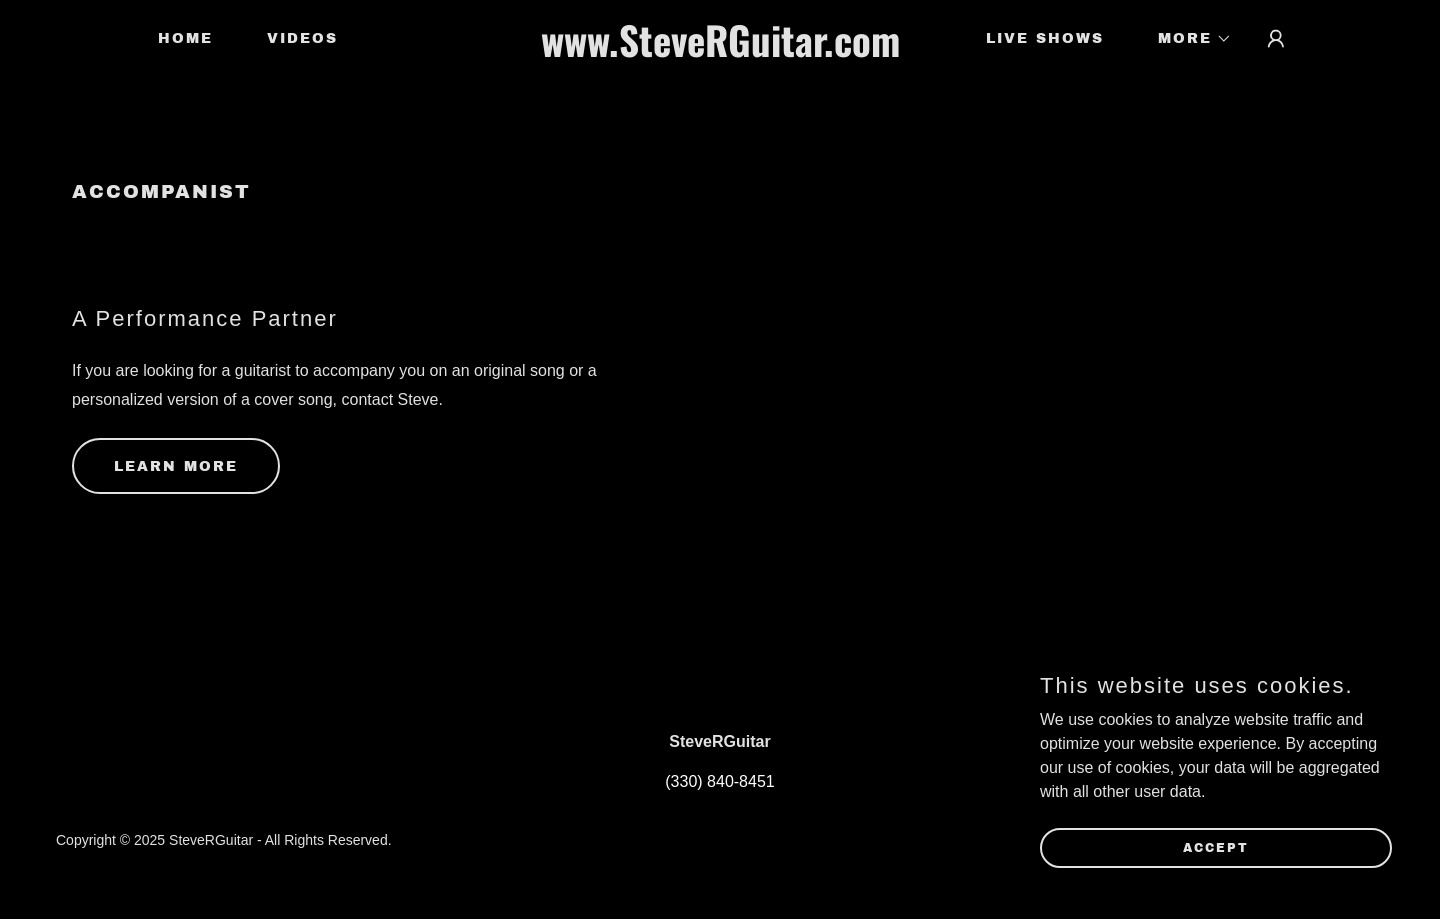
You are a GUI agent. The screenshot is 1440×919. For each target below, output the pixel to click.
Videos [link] (302, 38)
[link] (720, 51)
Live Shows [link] (1045, 38)
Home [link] (185, 38)
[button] (1188, 39)
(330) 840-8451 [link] (719, 781)
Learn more (176, 466)
